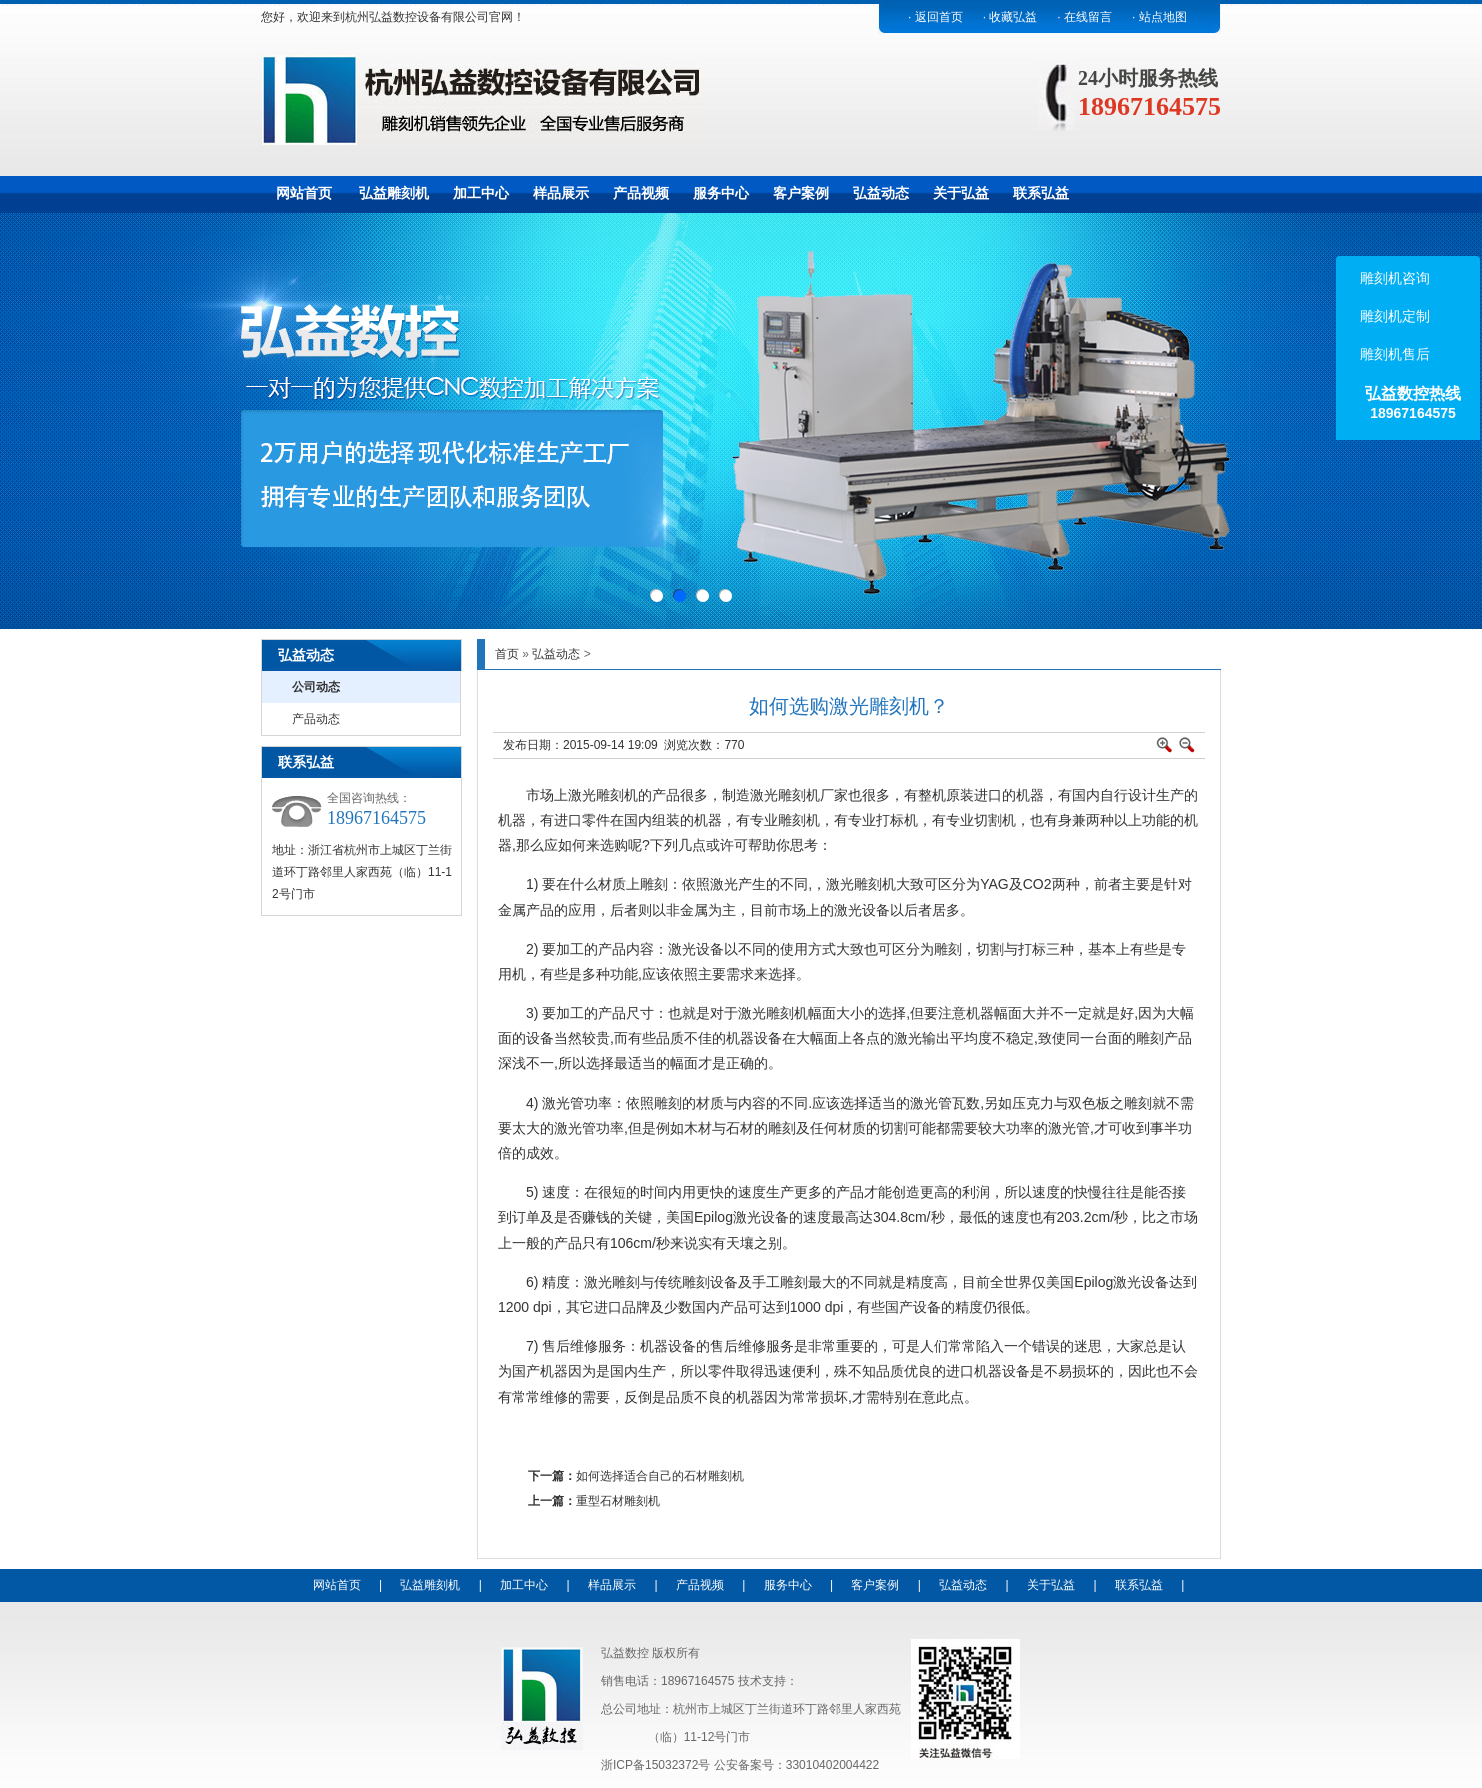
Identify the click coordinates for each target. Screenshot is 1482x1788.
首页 (507, 654)
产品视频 (641, 193)
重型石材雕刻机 (618, 1501)
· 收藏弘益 (1010, 17)
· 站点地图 (1159, 17)
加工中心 (481, 193)
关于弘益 (961, 193)
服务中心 (721, 193)
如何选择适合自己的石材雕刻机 (660, 1476)
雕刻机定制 (1393, 316)
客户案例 (801, 193)
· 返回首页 (935, 17)
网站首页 (304, 193)
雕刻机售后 (1393, 354)
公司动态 (316, 687)
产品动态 (316, 719)
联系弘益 (1041, 193)
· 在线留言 (1084, 17)
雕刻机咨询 (1393, 278)
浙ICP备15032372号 (655, 1765)
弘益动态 (881, 193)
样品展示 (561, 193)
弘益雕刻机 (394, 193)
